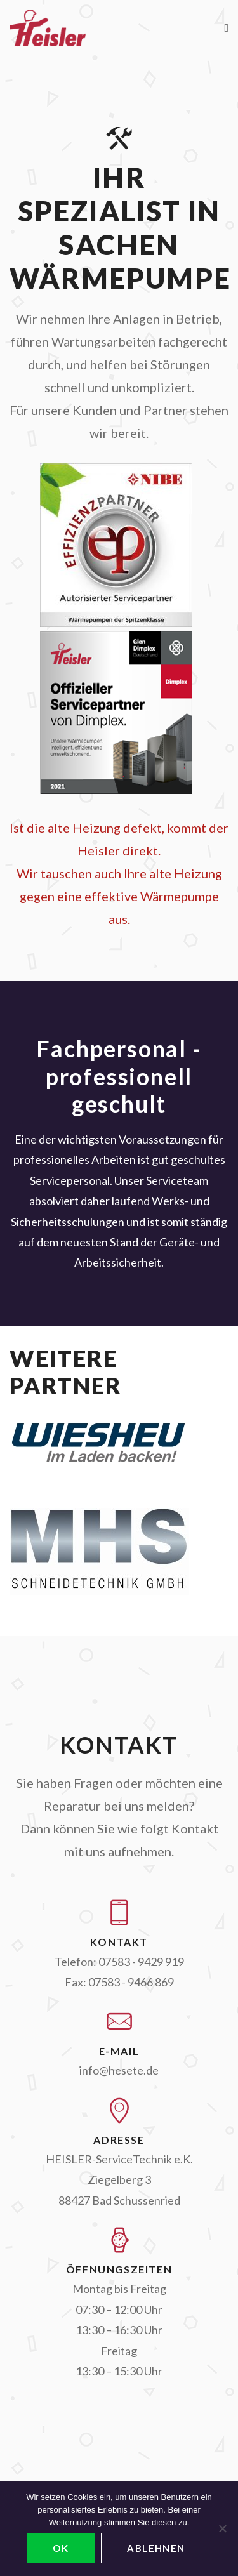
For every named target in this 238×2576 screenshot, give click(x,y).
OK (61, 2548)
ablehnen (156, 2548)
